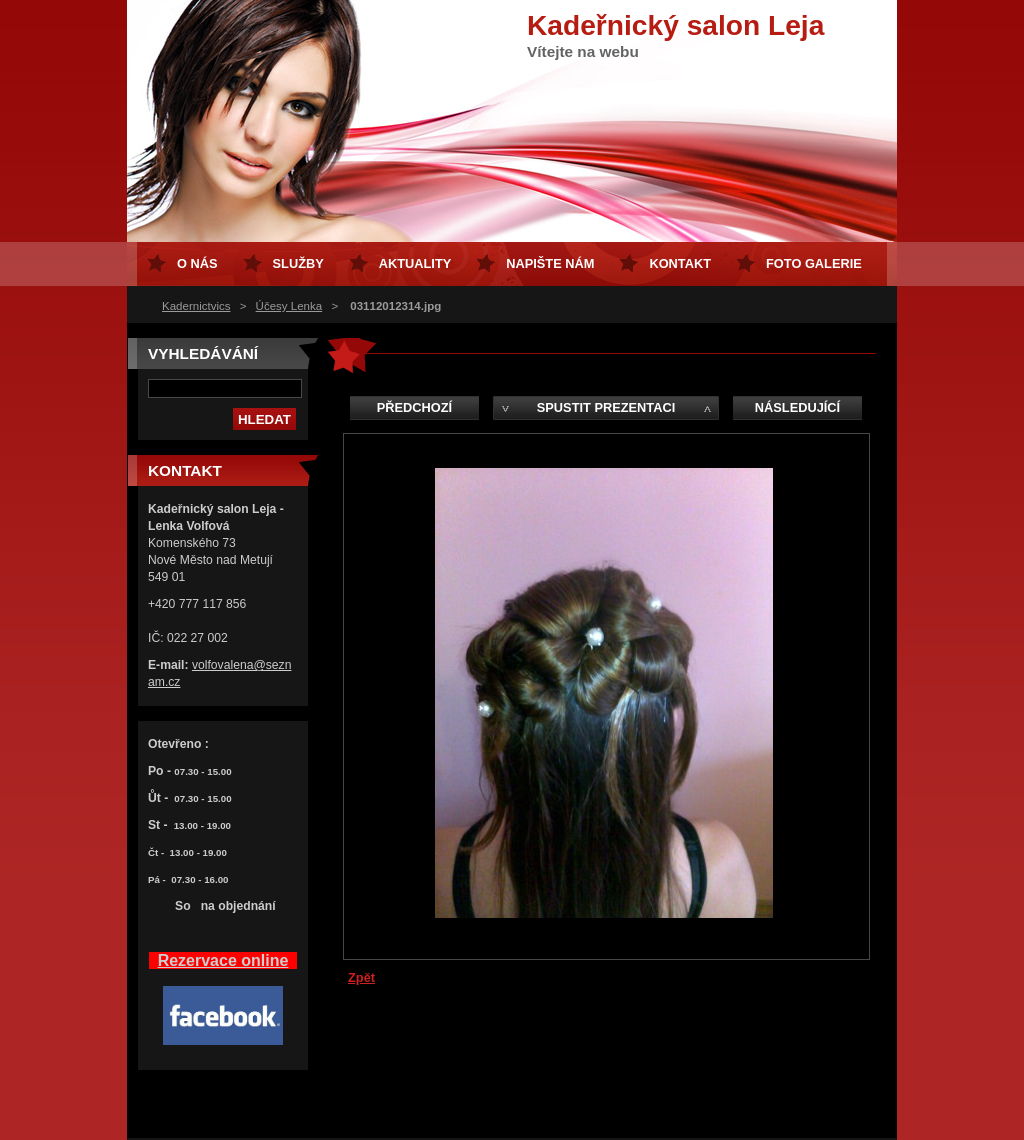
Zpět (361, 977)
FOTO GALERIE (814, 263)
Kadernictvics (196, 306)
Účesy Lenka (289, 306)
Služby (298, 263)
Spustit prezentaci (606, 407)
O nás (197, 263)
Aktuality (415, 263)
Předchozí (414, 407)
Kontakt (680, 263)
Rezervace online (223, 960)
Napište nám (550, 263)
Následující (797, 407)
